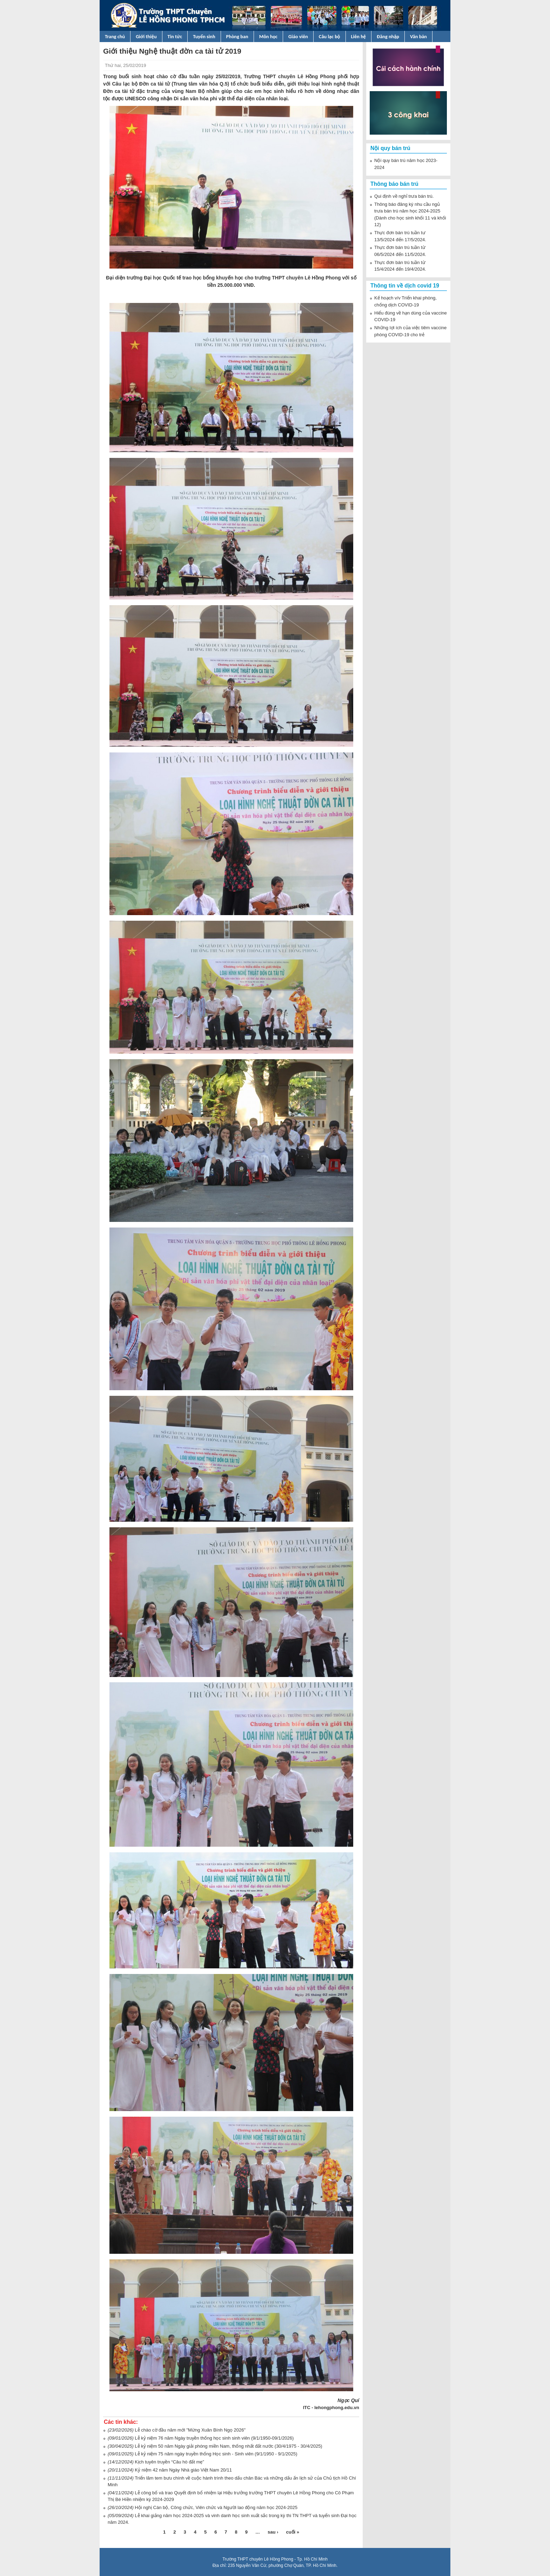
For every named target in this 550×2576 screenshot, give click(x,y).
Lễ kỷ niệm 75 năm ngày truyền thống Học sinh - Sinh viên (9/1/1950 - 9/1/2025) (216, 2453)
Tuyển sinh (204, 36)
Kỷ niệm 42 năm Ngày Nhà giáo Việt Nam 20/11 (183, 2470)
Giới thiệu (146, 36)
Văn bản (418, 36)
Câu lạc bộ (329, 36)
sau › (273, 2532)
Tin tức (175, 36)
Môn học (268, 36)
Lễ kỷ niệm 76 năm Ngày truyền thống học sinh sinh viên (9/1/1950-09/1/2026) (214, 2438)
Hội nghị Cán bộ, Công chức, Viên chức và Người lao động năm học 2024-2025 (216, 2507)
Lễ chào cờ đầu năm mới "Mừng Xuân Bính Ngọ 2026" (190, 2430)
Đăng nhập (388, 36)
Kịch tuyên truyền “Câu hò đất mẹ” (169, 2462)
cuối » (292, 2532)
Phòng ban (237, 36)
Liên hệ (358, 36)
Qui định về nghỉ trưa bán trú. (404, 196)
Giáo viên (298, 36)
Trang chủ (115, 36)
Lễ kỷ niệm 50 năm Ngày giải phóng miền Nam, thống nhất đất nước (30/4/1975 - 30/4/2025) (228, 2446)
